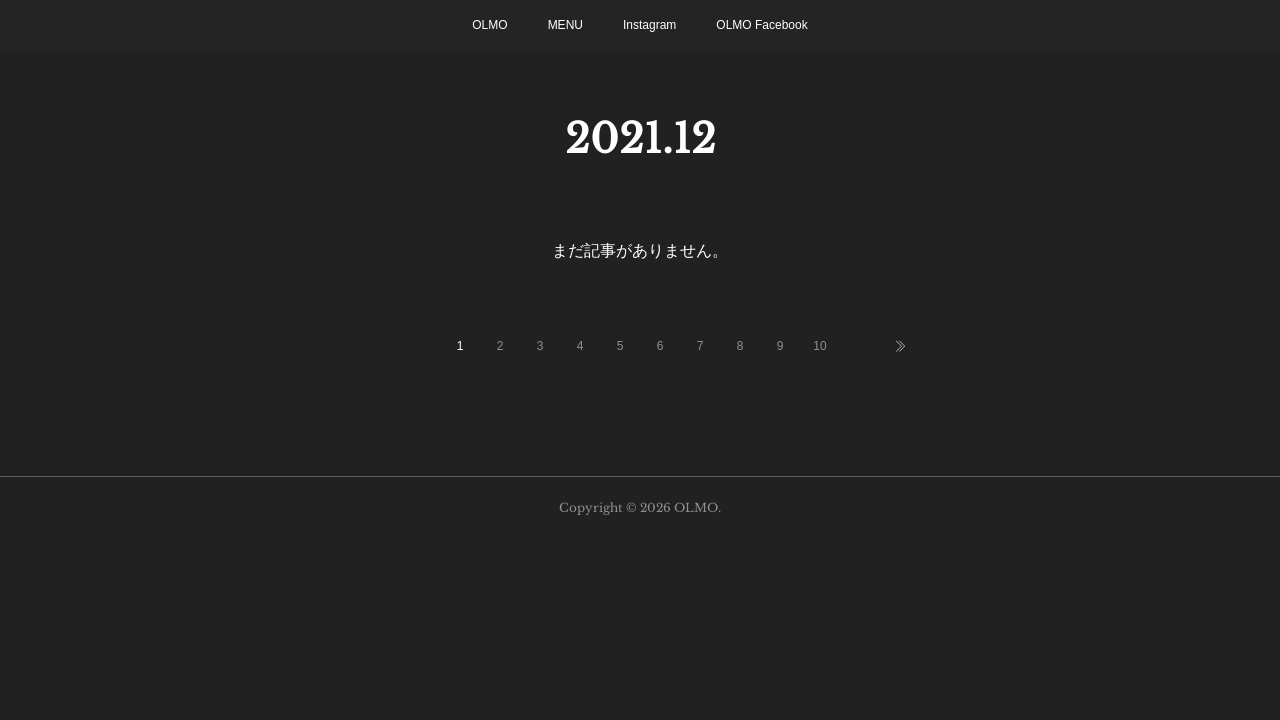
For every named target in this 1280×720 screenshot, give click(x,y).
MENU (565, 25)
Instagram (649, 25)
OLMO (489, 25)
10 (819, 346)
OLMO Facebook (761, 25)
